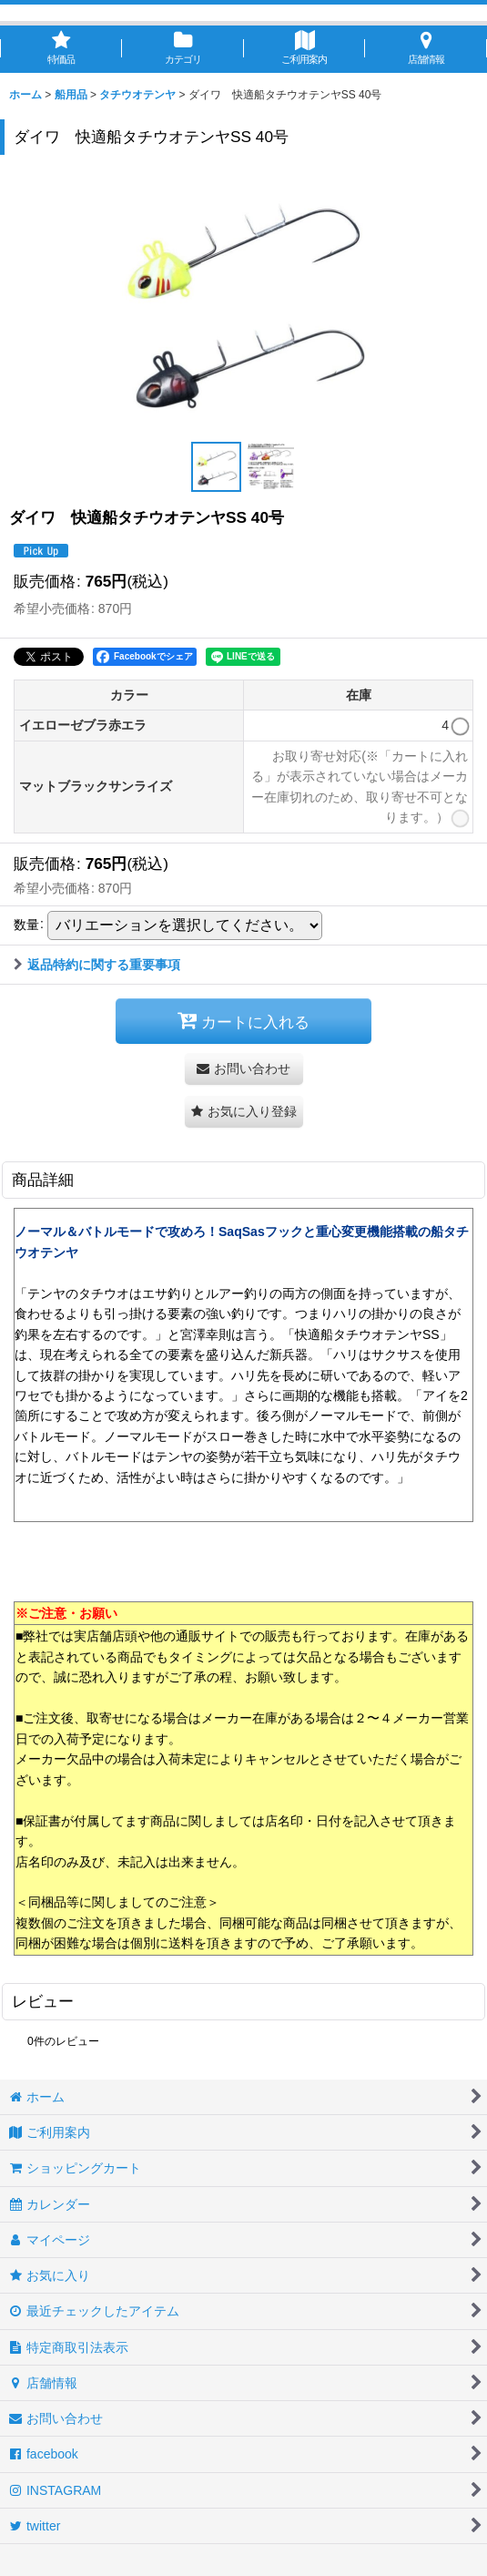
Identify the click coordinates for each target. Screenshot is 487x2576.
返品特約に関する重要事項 (97, 964)
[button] (216, 467)
